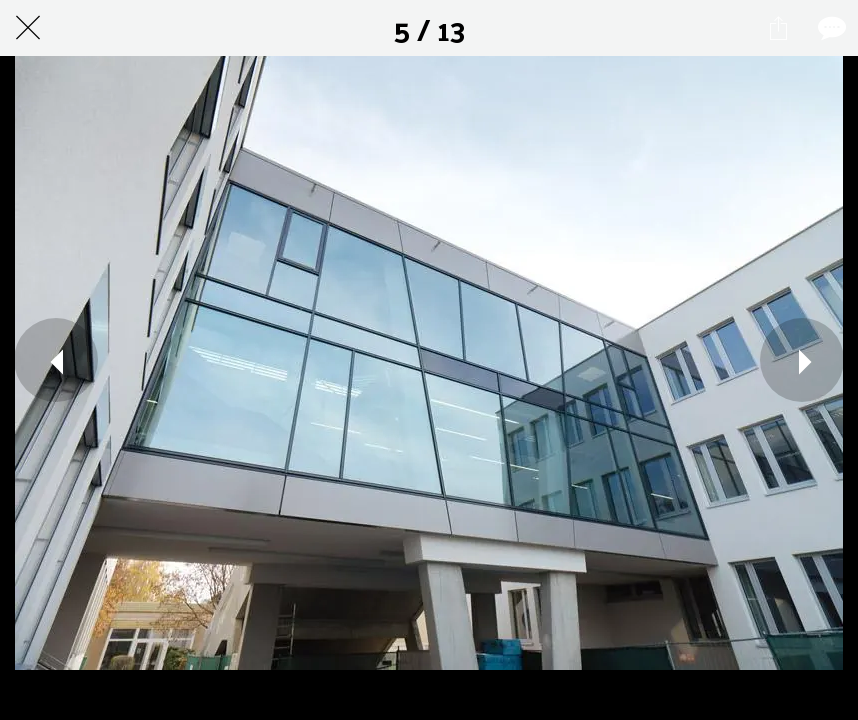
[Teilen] (778, 28)
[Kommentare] (830, 28)
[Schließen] (28, 28)
